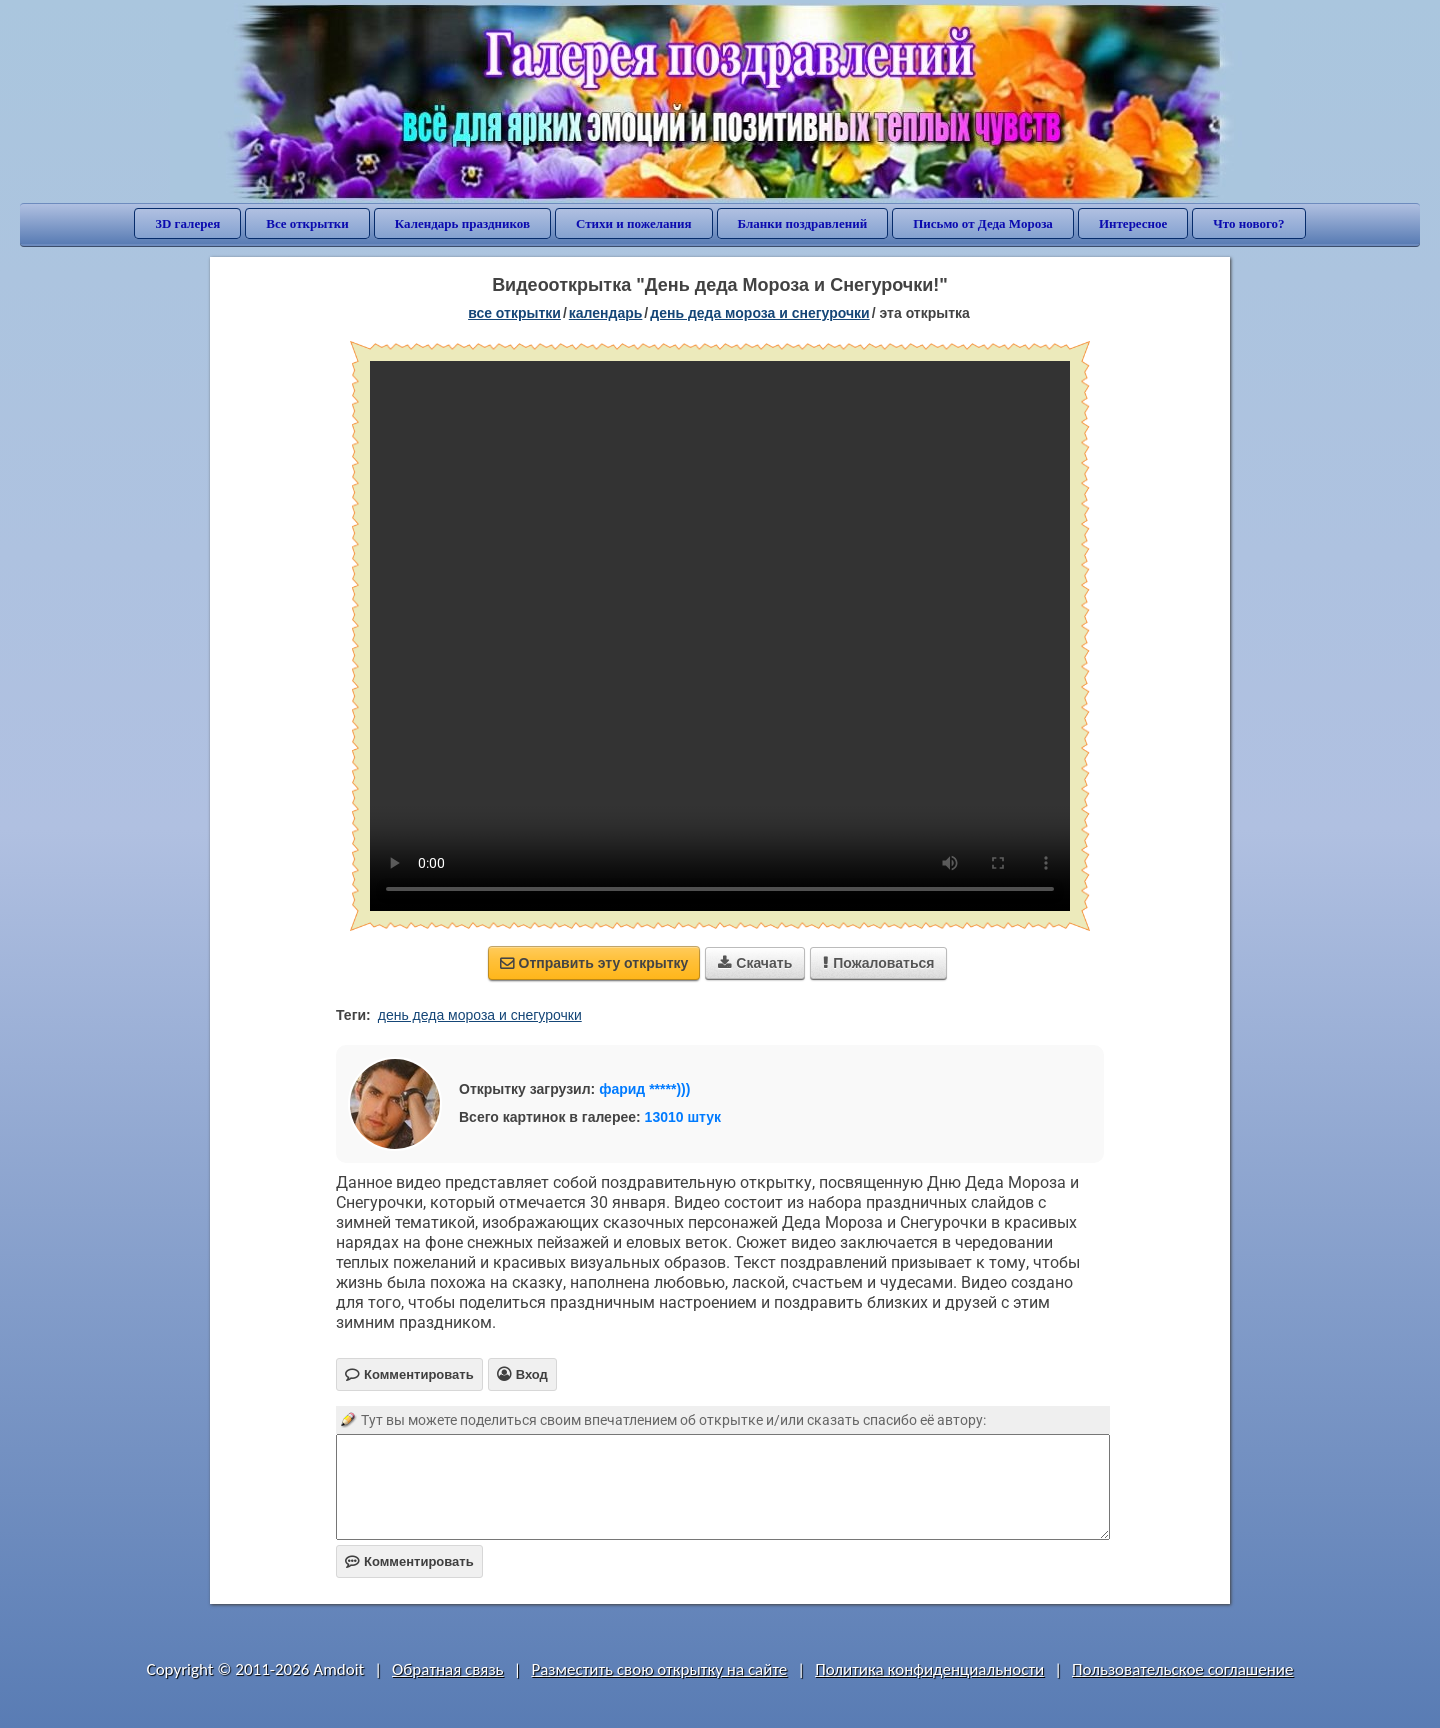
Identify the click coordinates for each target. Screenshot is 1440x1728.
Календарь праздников (462, 223)
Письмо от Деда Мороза (983, 223)
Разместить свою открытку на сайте (659, 1669)
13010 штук (683, 1117)
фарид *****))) (644, 1089)
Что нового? (1248, 223)
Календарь (606, 313)
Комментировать (409, 1561)
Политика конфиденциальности (929, 1669)
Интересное (1133, 223)
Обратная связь (448, 1669)
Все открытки (307, 223)
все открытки (514, 313)
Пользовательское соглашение (1182, 1669)
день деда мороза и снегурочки (480, 1015)
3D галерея (187, 223)
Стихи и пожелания (634, 223)
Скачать (755, 963)
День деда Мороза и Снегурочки (759, 313)
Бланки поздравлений (803, 223)
